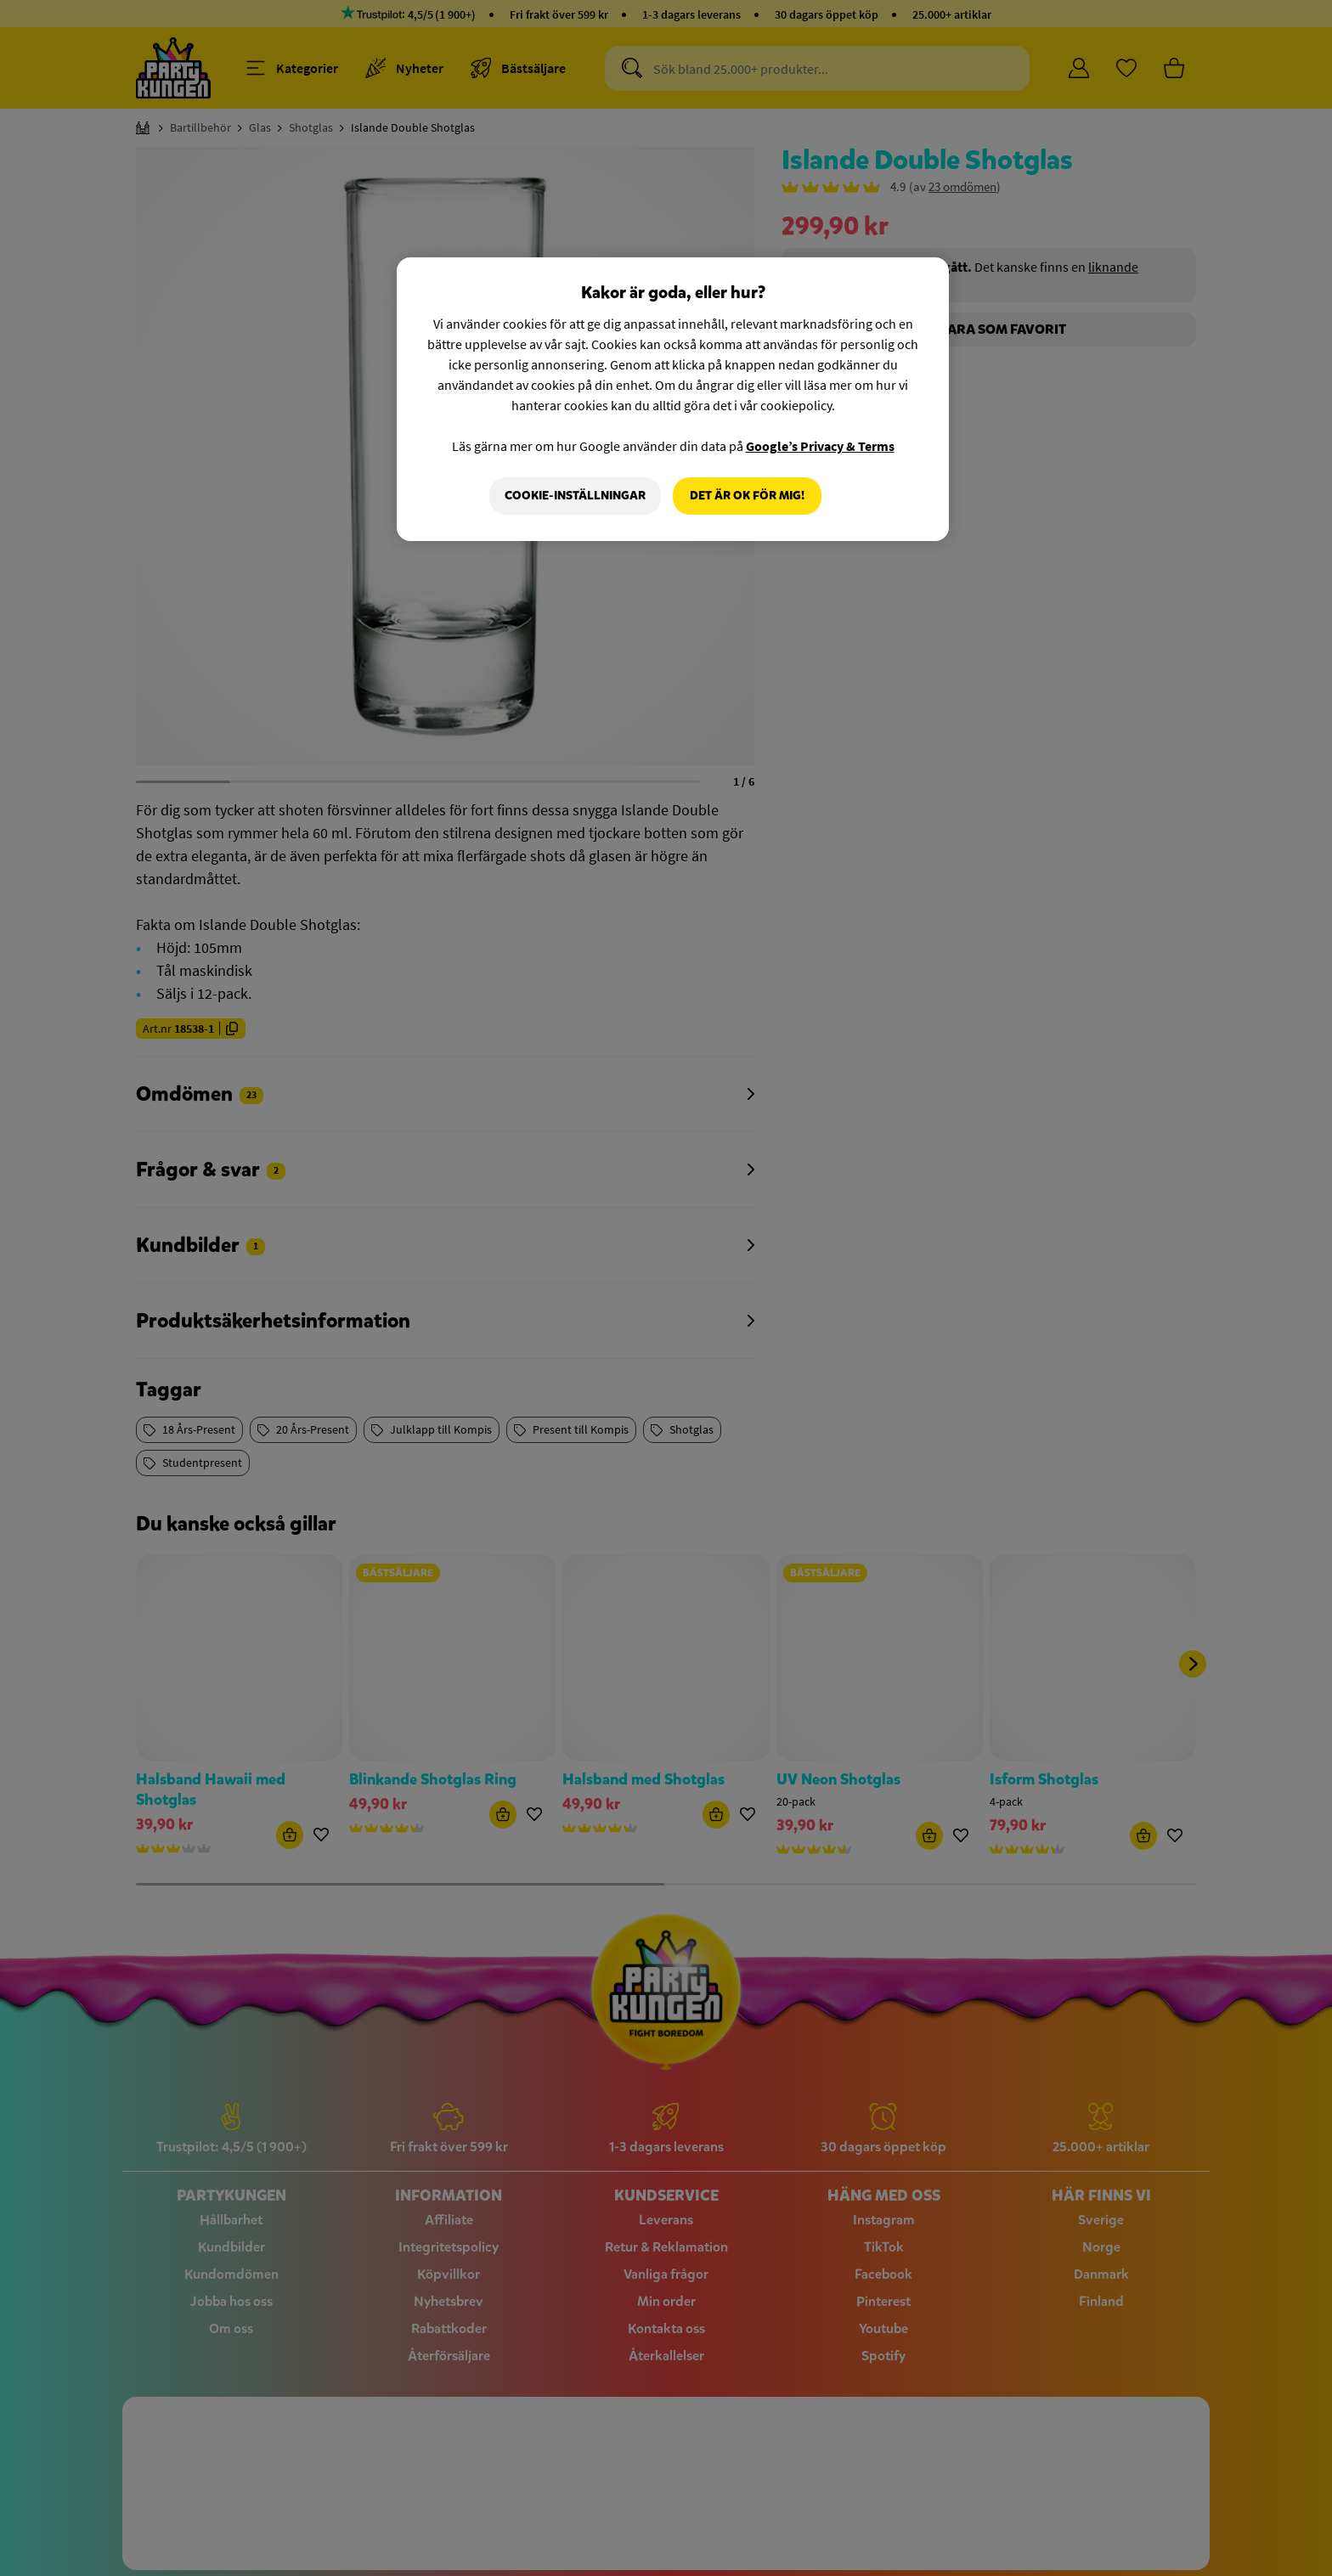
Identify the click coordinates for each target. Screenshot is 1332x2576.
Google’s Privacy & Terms (820, 445)
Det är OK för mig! (747, 496)
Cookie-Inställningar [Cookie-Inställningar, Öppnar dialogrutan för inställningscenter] (575, 496)
